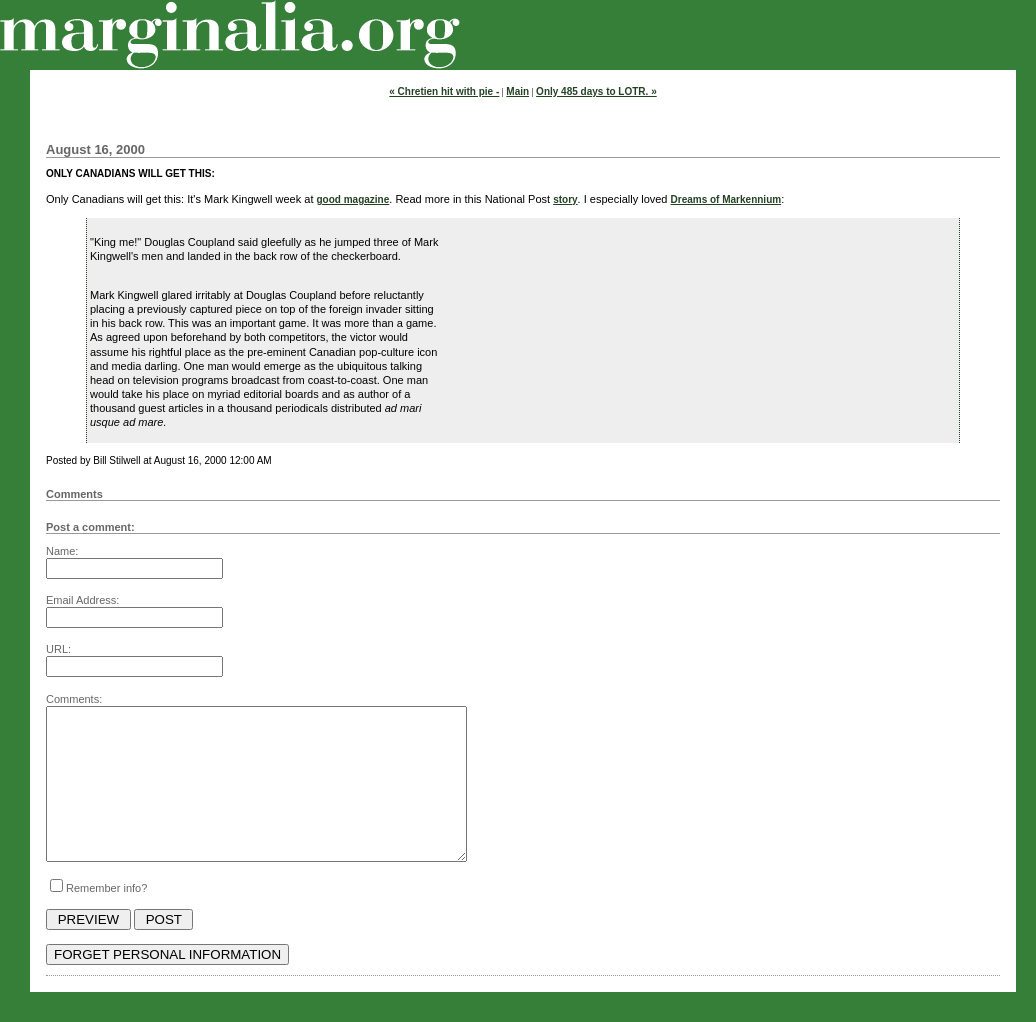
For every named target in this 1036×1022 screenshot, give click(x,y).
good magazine (353, 199)
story (565, 199)
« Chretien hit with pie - (444, 91)
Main (517, 91)
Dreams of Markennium (726, 199)
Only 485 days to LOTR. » (596, 91)
